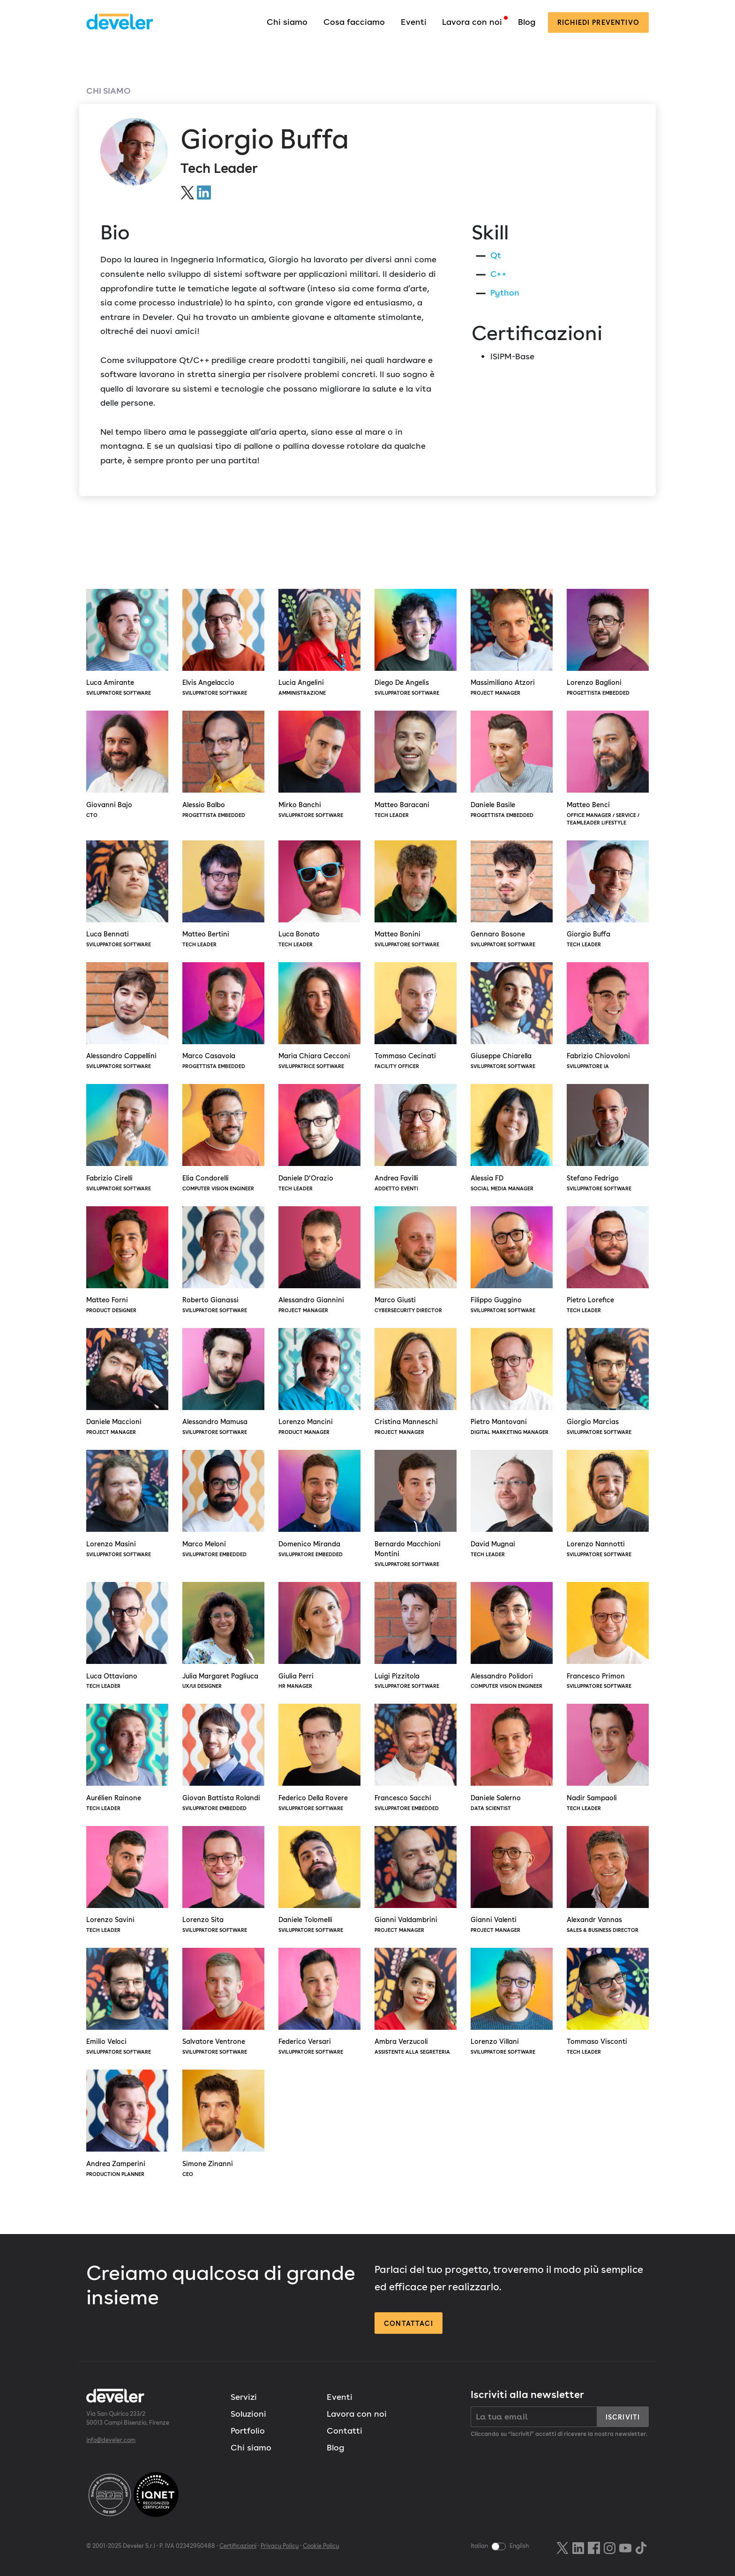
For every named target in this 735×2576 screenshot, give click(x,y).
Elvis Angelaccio (223, 643)
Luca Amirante (127, 643)
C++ (498, 274)
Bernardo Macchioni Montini (416, 1509)
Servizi (244, 2397)
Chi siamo (287, 22)
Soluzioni (248, 2414)
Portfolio (248, 2430)
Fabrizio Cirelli (127, 1138)
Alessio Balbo (223, 765)
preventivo (598, 22)
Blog (526, 22)
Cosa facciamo (354, 22)
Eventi (414, 22)
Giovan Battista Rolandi (223, 1758)
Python (504, 292)
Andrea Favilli (416, 1138)
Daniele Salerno (512, 1758)
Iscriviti (623, 2417)
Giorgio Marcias (608, 1382)
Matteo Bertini (223, 894)
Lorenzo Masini (127, 1504)
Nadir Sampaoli (608, 1758)
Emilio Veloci (127, 2002)
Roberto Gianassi (223, 1260)
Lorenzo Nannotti (608, 1504)
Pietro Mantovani (512, 1382)
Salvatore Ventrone (223, 2002)
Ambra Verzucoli (416, 2002)
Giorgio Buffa (608, 894)
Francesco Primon (608, 1636)
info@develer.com (110, 2439)
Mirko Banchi (319, 765)
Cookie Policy (321, 2545)
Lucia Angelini (319, 643)
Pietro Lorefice (608, 1260)
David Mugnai (512, 1504)
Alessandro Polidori (512, 1636)
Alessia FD (512, 1138)
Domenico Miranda (319, 1504)
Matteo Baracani (416, 765)
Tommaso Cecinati (416, 1016)
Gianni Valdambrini (416, 1880)
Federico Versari (319, 2002)
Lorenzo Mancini (319, 1382)
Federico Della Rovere (319, 1758)
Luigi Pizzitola (416, 1636)
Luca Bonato (319, 894)
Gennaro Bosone (512, 894)
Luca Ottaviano (127, 1636)
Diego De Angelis (416, 643)
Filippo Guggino (512, 1260)
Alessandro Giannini (319, 1260)
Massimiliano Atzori (512, 643)
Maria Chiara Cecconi (319, 1016)
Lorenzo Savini (127, 1880)
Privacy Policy (280, 2545)
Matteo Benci (608, 769)
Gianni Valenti (512, 1880)
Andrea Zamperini (127, 2124)
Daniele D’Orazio (319, 1138)
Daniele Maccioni (127, 1382)
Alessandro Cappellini (127, 1016)
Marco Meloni (223, 1504)
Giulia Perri (319, 1636)
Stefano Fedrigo (608, 1138)
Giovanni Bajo (127, 765)
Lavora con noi (472, 22)
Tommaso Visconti (608, 2002)
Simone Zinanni (223, 2124)
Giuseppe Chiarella (512, 1016)
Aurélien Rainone (127, 1758)
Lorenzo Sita (223, 1880)
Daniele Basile (512, 765)
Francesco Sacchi (416, 1758)
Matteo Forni (127, 1260)
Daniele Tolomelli (319, 1880)
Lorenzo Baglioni (608, 643)
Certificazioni (237, 2545)
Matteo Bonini (416, 894)
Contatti (344, 2430)
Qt (495, 255)
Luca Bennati (127, 894)
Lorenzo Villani (512, 2002)
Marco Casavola (223, 1016)
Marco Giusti (416, 1260)
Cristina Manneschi (416, 1382)
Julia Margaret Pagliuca (223, 1636)
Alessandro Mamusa (223, 1382)
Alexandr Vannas (608, 1880)
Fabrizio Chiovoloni (608, 1016)
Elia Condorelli (223, 1138)
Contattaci (408, 2323)
